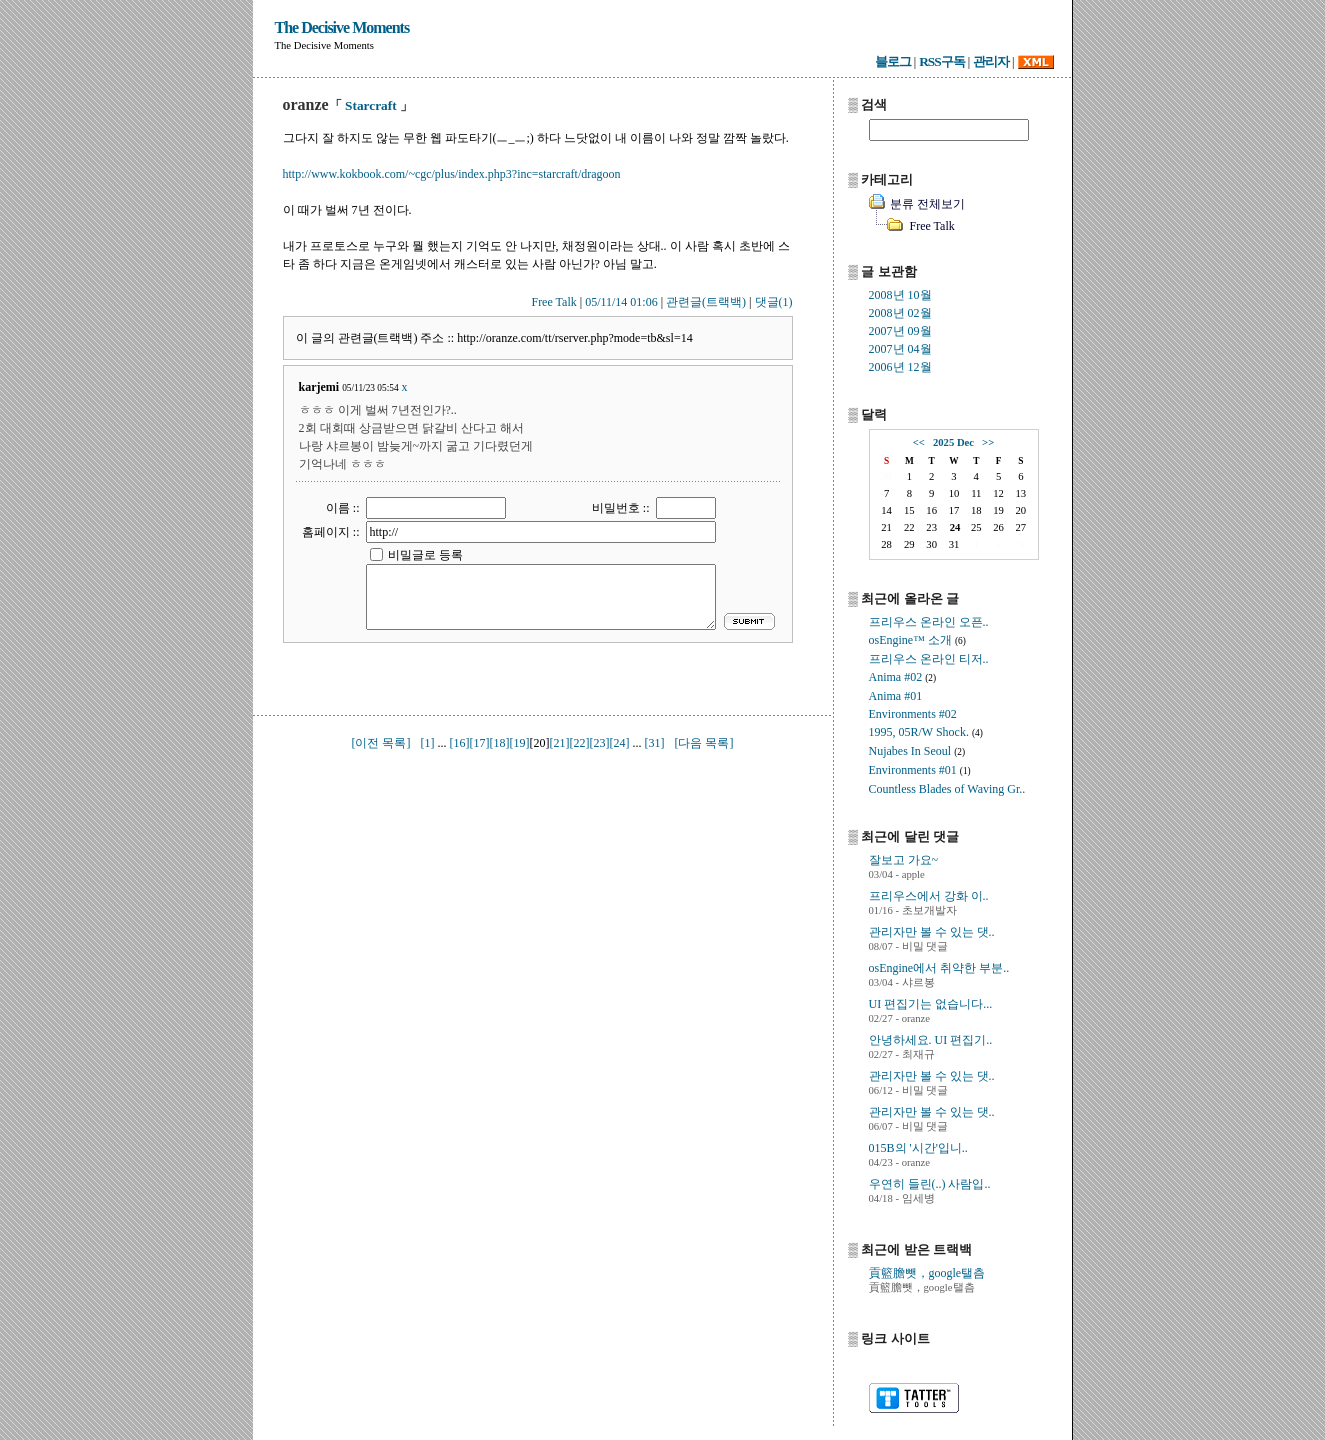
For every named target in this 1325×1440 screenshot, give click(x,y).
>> (988, 442)
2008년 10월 (900, 295)
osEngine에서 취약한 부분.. (939, 968)
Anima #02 (896, 677)
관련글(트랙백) (706, 302)
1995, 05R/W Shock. (919, 732)
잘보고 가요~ (904, 860)
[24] (620, 743)
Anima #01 (896, 696)
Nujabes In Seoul (910, 751)
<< (919, 442)
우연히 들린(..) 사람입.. (930, 1184)
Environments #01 (913, 770)
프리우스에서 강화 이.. (929, 896)
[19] (520, 743)
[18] (500, 743)
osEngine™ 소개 (910, 640)
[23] (600, 743)
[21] (560, 743)
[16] (460, 743)
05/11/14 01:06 (621, 302)
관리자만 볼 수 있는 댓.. (932, 932)
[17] (480, 743)
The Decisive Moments (342, 27)
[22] (580, 743)
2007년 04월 (900, 349)
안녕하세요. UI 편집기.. (931, 1040)
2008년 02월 (900, 313)
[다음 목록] (704, 743)
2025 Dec (953, 442)
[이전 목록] (381, 743)
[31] (655, 743)
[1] (428, 743)
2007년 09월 (900, 331)
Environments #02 (913, 714)
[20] (540, 743)
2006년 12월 (900, 367)
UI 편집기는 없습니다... (931, 1004)
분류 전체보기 (927, 204)
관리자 (991, 61)
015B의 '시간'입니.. (918, 1148)
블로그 (893, 61)
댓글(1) (774, 302)
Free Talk (553, 302)
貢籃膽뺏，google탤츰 (927, 1273)
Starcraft (371, 105)
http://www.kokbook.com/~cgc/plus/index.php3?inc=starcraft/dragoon (452, 174)
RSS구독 (941, 61)
